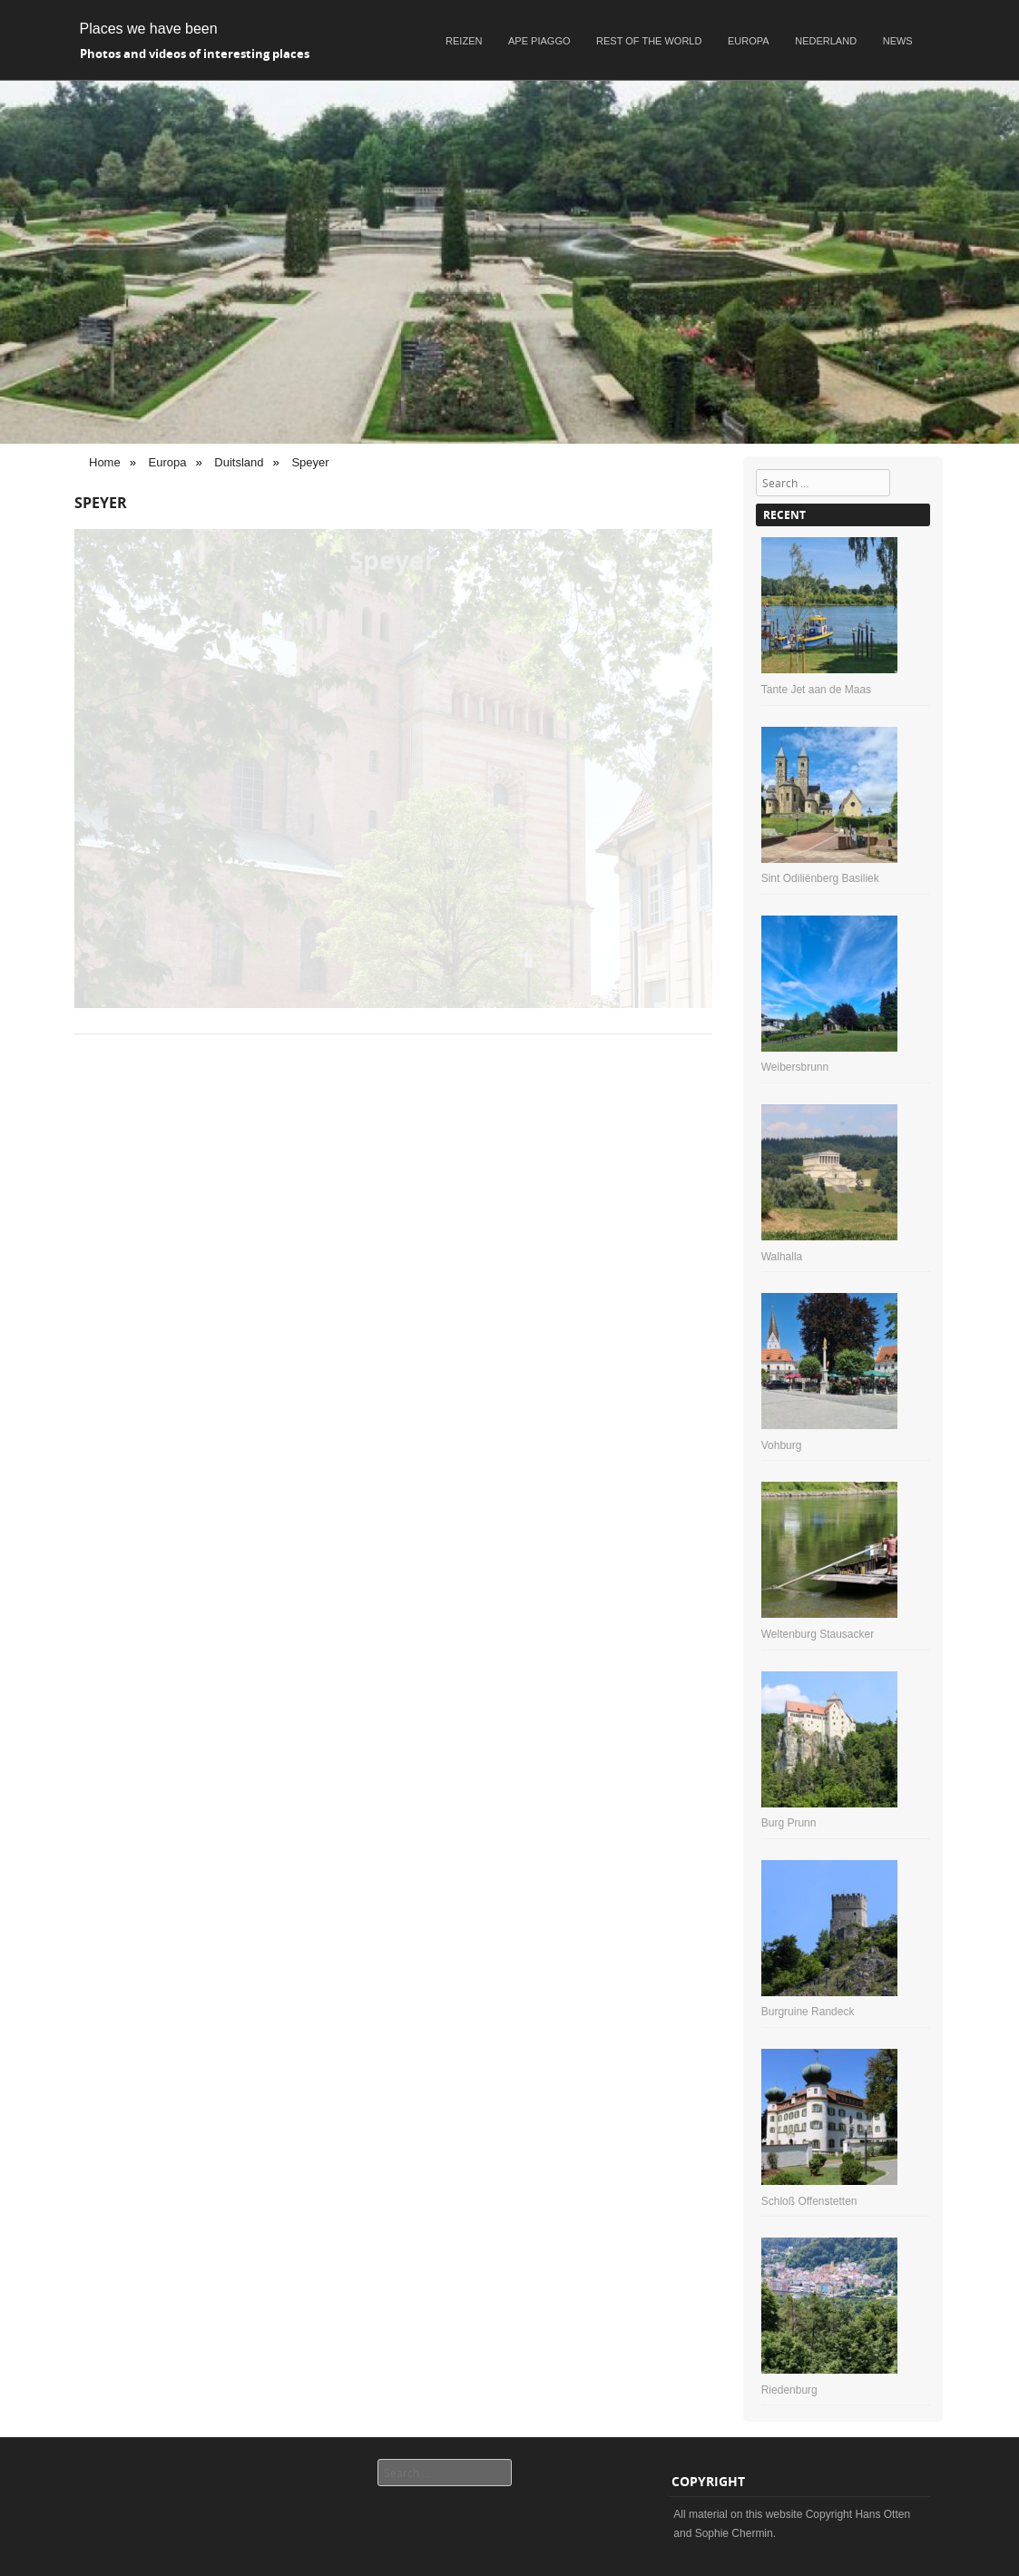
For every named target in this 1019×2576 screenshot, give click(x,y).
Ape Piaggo (539, 40)
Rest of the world (648, 40)
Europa (748, 40)
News (898, 40)
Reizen (464, 40)
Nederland (826, 40)
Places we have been (149, 28)
